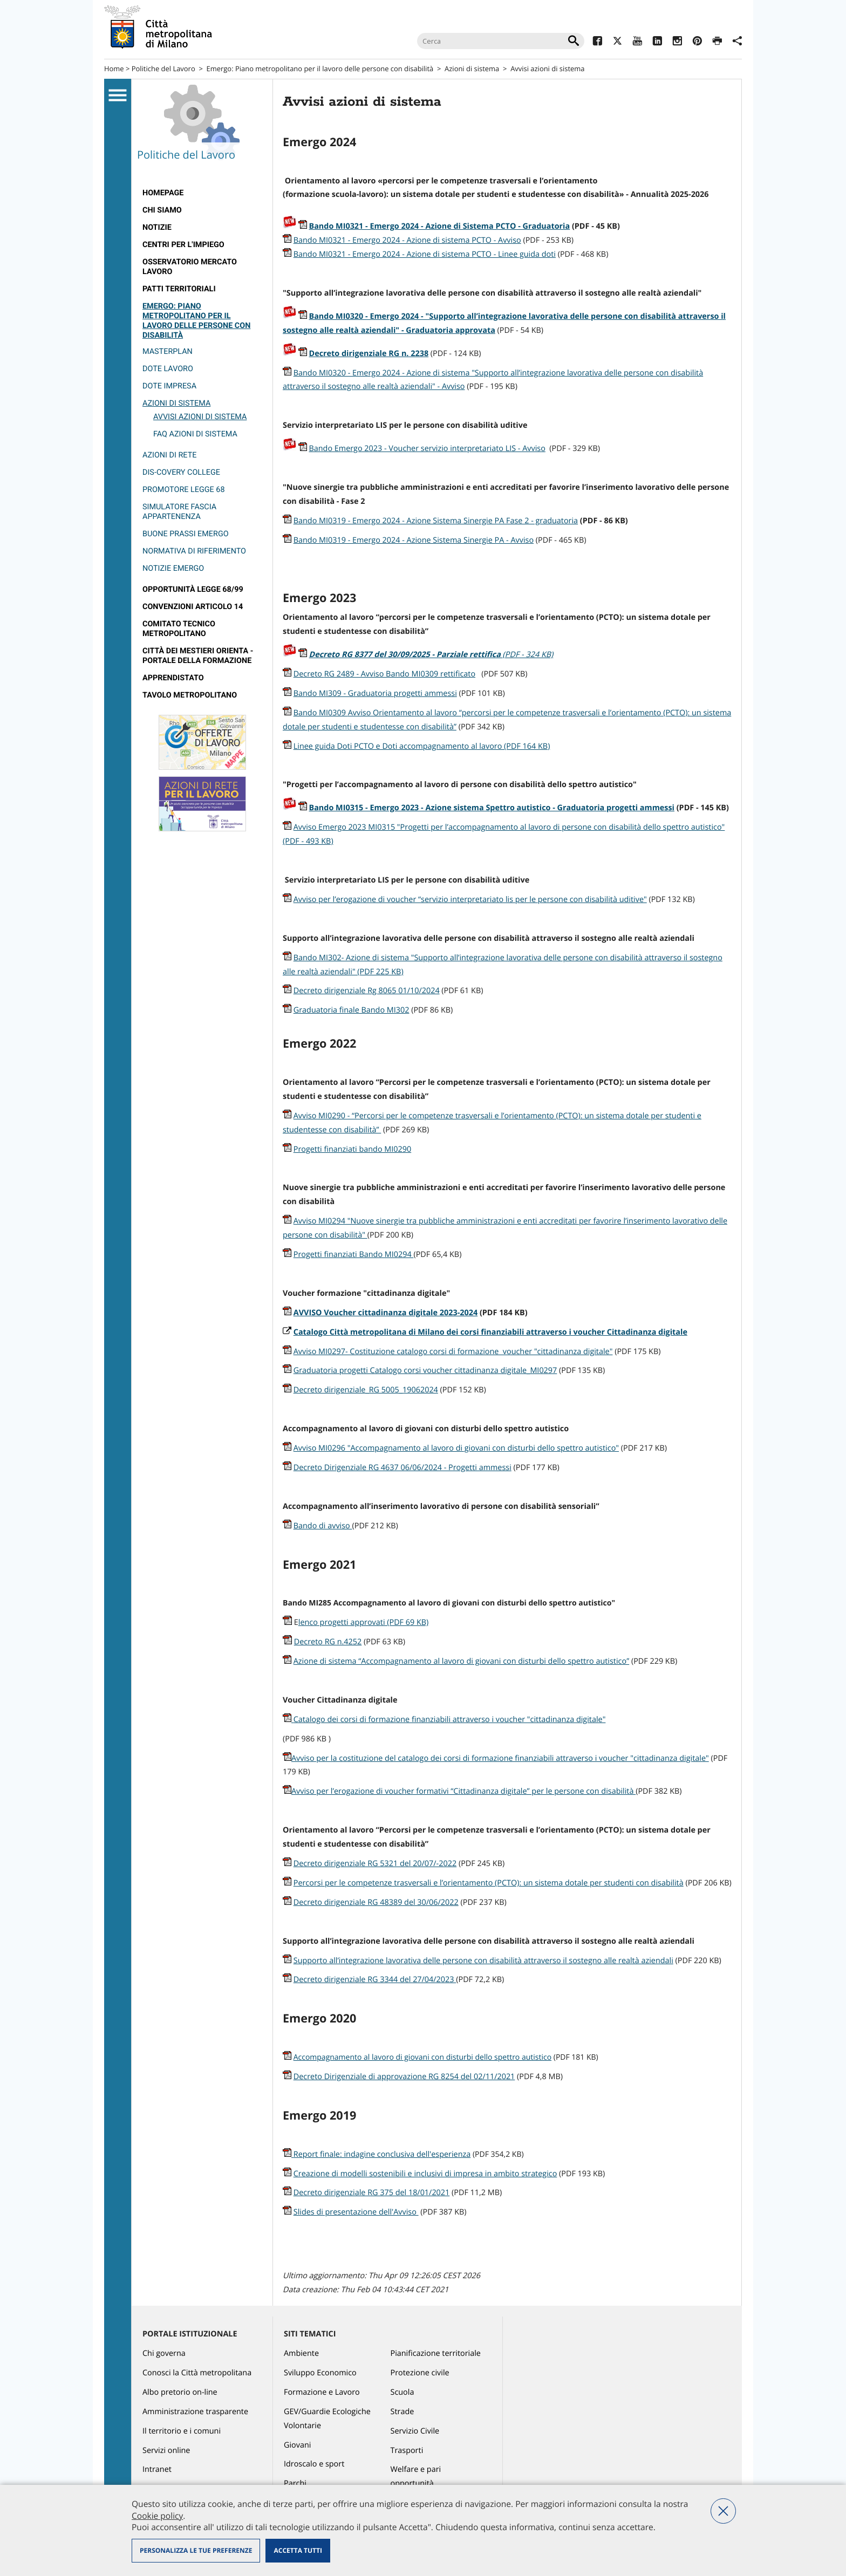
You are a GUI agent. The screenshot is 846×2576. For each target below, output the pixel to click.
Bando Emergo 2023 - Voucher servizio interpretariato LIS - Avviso (427, 448)
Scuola (402, 2392)
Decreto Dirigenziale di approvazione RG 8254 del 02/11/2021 (404, 2077)
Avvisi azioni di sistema (200, 416)
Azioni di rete (169, 455)
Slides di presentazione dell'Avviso (356, 2212)
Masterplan (167, 351)
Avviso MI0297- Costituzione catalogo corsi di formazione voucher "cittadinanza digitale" (453, 1352)
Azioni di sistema (472, 68)
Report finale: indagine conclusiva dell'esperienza (382, 2154)
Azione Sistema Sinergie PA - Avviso (470, 540)
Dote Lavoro (167, 368)
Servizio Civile (415, 2431)
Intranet (157, 2469)
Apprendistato (173, 677)
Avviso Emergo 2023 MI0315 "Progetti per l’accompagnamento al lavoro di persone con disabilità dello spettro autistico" (509, 827)
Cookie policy (157, 2516)
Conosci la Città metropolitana (196, 2373)
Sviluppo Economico (320, 2373)
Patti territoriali (179, 288)
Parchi (295, 2483)
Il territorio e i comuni (181, 2431)
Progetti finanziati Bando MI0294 (354, 1254)
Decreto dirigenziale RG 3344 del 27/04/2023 (375, 1979)
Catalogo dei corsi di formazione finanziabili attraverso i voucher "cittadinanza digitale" (444, 1719)
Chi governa (164, 2353)
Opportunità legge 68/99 (192, 589)
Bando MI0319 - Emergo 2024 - (350, 540)
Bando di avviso (323, 1526)
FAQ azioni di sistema (195, 434)
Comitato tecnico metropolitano (178, 628)
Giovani (297, 2445)
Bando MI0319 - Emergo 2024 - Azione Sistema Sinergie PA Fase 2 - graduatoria (436, 521)
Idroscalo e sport (314, 2464)
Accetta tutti (298, 2550)
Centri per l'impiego (183, 244)
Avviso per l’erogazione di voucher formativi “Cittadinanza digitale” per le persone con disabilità (463, 1791)
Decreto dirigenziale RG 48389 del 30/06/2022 (376, 1902)
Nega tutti (723, 2511)
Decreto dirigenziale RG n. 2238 (369, 354)
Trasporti (407, 2450)
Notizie (157, 227)
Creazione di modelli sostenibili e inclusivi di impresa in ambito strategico (425, 2174)
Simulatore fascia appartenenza (179, 511)
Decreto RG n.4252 (328, 1642)
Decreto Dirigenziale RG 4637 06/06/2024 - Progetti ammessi (402, 1468)
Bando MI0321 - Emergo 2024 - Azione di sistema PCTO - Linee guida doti (425, 254)
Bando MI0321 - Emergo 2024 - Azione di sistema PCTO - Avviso (407, 240)
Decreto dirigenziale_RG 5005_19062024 (366, 1390)
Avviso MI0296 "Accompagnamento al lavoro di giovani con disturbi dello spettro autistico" (456, 1448)
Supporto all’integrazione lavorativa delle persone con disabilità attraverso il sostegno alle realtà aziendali (483, 1961)
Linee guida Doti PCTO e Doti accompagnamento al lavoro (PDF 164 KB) (422, 746)
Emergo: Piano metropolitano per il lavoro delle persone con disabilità (320, 68)
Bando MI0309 (321, 713)
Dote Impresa (169, 386)
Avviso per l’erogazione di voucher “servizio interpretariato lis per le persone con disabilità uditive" (470, 899)
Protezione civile (420, 2373)
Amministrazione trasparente (195, 2412)
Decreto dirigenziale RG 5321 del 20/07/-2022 (375, 1863)
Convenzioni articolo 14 (192, 606)
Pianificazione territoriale (436, 2353)
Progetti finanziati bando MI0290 (352, 1149)
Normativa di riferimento (194, 551)
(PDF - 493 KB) (308, 841)
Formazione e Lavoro (322, 2392)
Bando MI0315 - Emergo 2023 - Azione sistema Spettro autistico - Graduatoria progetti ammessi (492, 808)
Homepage (162, 192)
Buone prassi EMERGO (185, 533)
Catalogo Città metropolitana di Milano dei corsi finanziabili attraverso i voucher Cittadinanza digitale (490, 1332)
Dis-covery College (181, 472)
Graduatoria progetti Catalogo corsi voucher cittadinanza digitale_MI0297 (425, 1370)
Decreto (406, 655)
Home (114, 68)
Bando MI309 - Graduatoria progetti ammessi (375, 693)
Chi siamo (162, 210)
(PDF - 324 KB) (528, 655)
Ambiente (301, 2353)
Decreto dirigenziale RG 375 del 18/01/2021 (372, 2193)
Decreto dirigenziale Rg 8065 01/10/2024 (367, 991)
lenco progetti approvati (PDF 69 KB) (363, 1622)
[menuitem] (202, 193)
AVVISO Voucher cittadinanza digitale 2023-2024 (385, 1313)
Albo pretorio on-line (179, 2392)
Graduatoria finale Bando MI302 (352, 1010)
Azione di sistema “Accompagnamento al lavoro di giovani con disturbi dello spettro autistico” (461, 1661)
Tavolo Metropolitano (189, 695)
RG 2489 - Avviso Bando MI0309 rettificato (399, 674)
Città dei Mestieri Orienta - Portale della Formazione (197, 655)
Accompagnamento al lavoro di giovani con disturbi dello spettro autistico (422, 2057)
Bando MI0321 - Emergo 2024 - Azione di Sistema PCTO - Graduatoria (439, 226)
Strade (402, 2412)
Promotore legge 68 (183, 489)
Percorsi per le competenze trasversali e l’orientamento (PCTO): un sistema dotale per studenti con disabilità (489, 1883)
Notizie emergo (173, 568)
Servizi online (166, 2450)
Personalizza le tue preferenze (196, 2550)
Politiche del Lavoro (163, 68)
